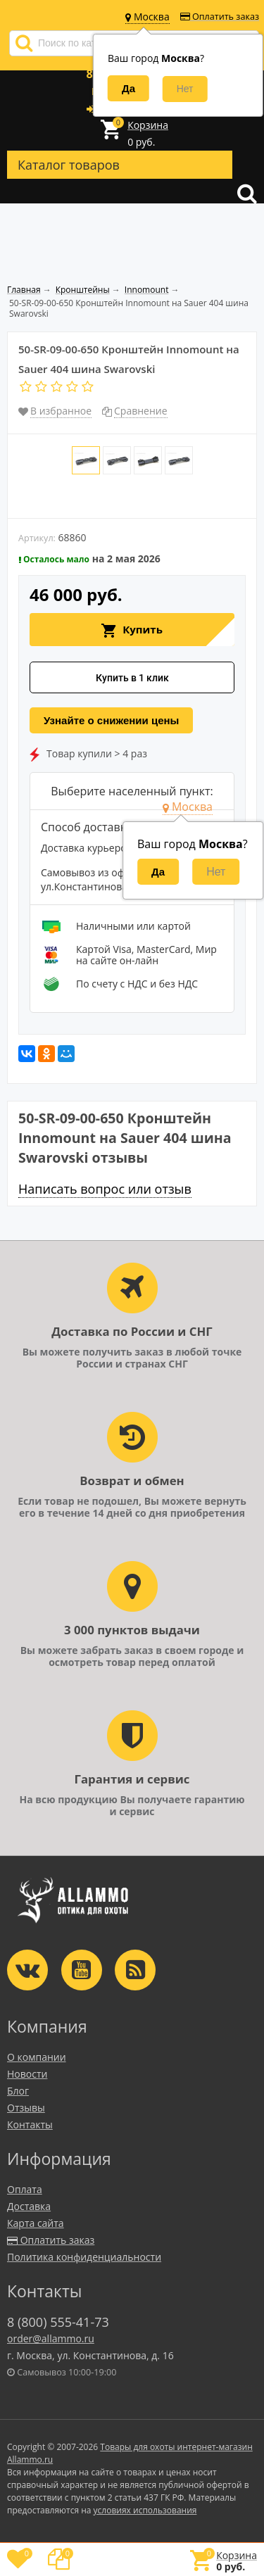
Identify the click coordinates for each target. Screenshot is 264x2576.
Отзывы (26, 2107)
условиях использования (145, 2510)
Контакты (30, 2124)
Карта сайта (35, 2223)
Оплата (24, 2189)
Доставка (29, 2206)
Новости (27, 2074)
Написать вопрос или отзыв (104, 1188)
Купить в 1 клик (132, 677)
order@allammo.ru (50, 2338)
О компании (36, 2057)
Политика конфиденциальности (84, 2257)
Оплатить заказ (219, 17)
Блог (18, 2090)
